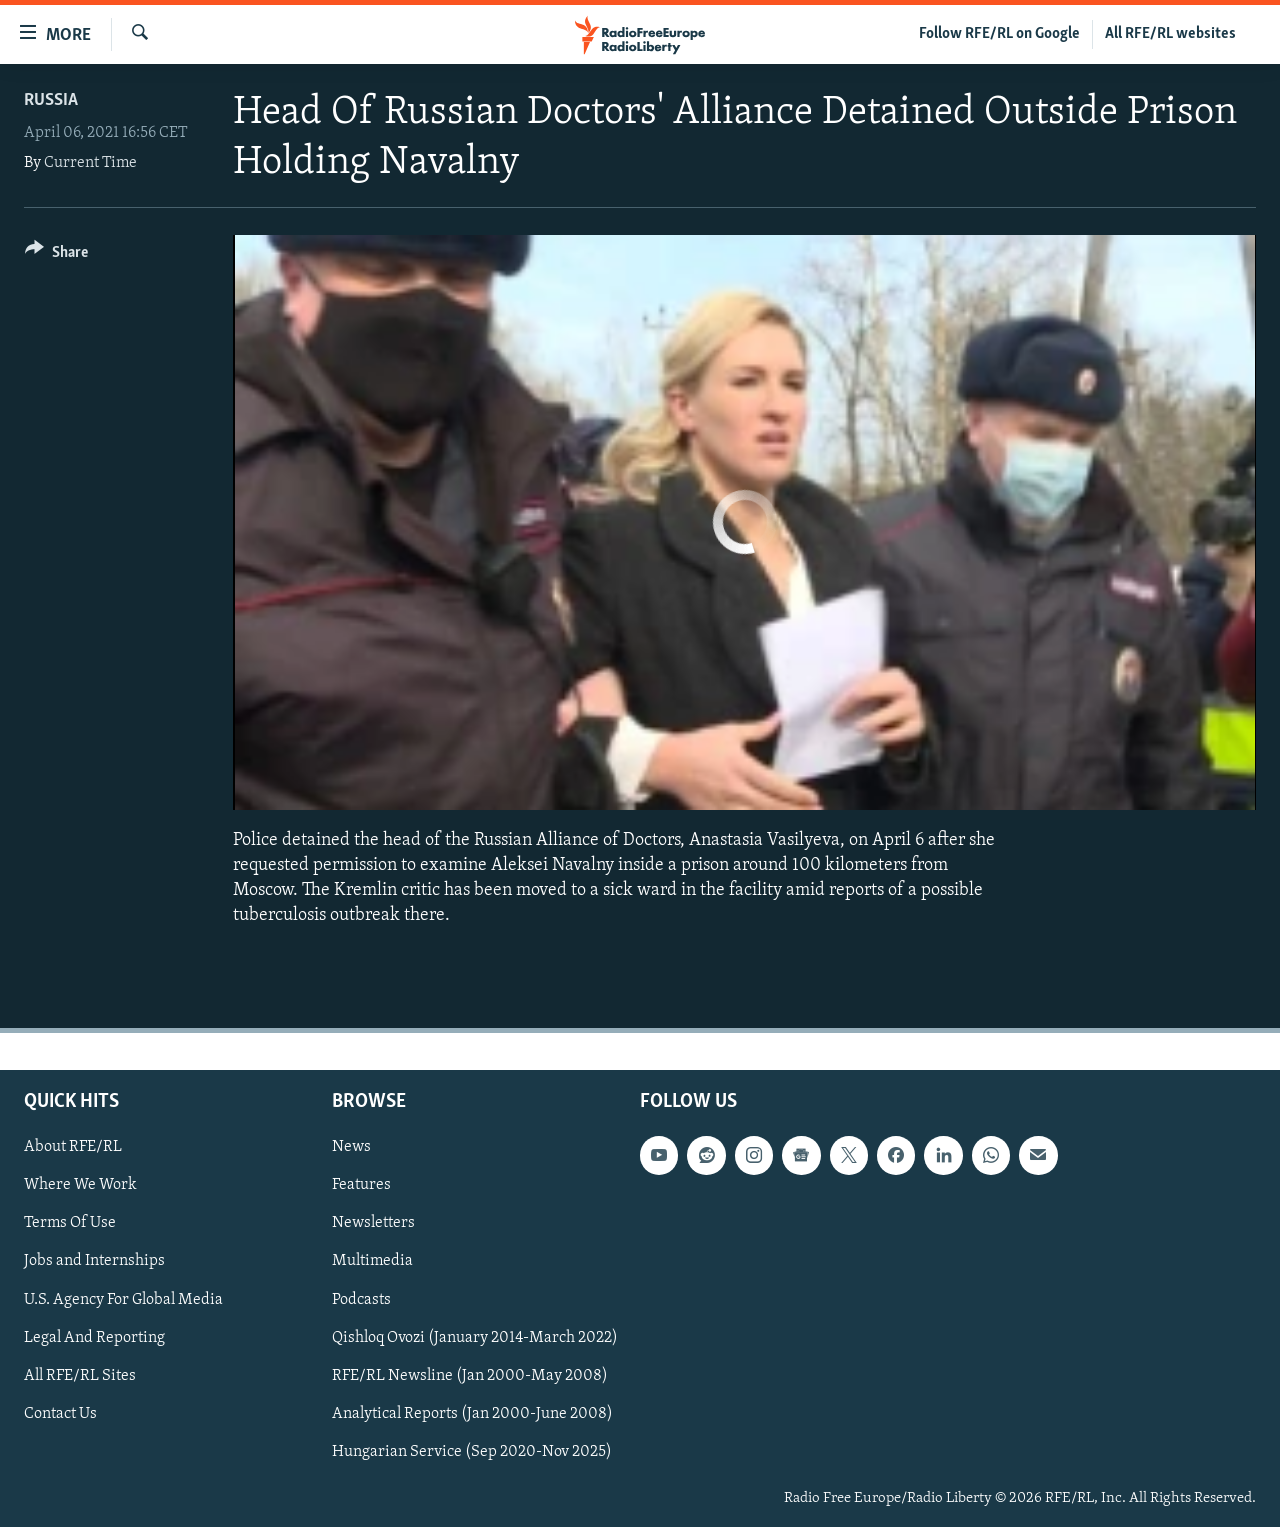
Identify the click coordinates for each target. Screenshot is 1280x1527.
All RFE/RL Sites (80, 1375)
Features (361, 1185)
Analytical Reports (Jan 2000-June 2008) (472, 1413)
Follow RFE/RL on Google (999, 34)
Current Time (90, 163)
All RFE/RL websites (1170, 34)
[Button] (56, 255)
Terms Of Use (70, 1223)
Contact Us (60, 1413)
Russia (51, 100)
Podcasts (361, 1299)
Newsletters (373, 1223)
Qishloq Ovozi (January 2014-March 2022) (475, 1337)
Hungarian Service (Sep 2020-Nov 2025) (472, 1451)
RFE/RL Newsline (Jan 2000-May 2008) (470, 1375)
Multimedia (372, 1261)
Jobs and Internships (94, 1261)
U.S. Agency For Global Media (123, 1299)
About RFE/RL (73, 1147)
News (351, 1147)
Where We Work (80, 1185)
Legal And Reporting (94, 1337)
